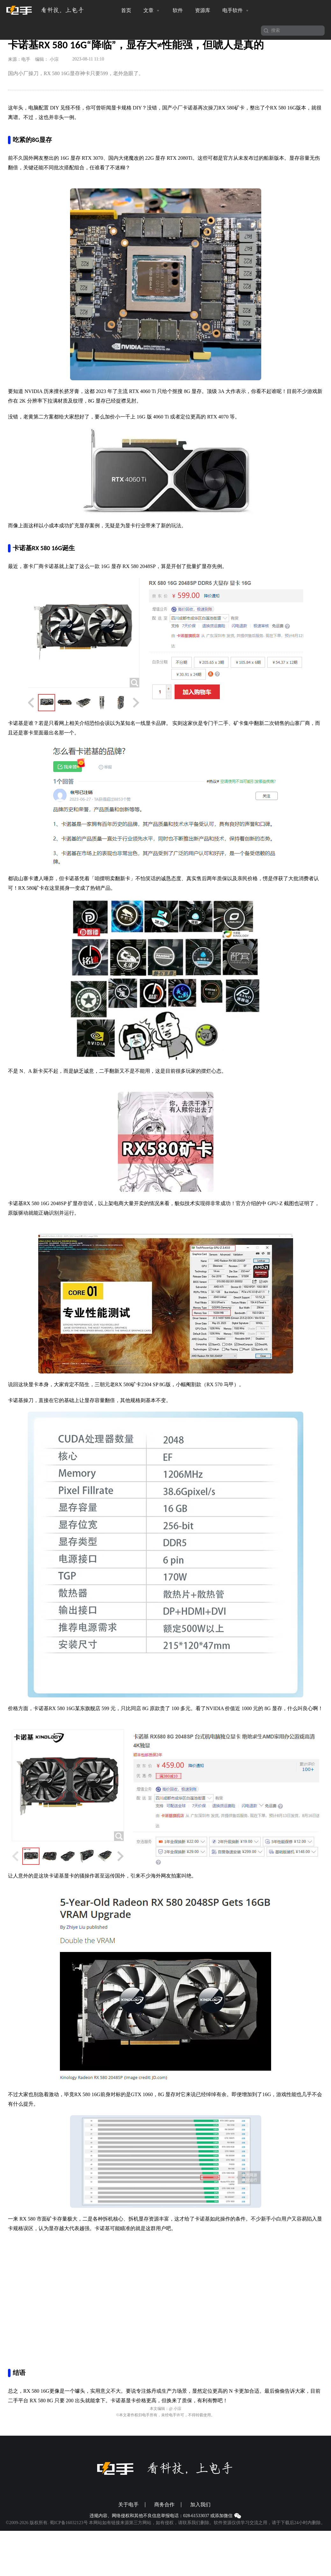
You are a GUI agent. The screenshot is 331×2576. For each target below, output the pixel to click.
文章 (152, 10)
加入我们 (200, 2504)
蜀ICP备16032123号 (69, 2522)
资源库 (202, 10)
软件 (178, 10)
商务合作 (164, 2504)
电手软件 (236, 10)
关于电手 (128, 2504)
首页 (126, 10)
